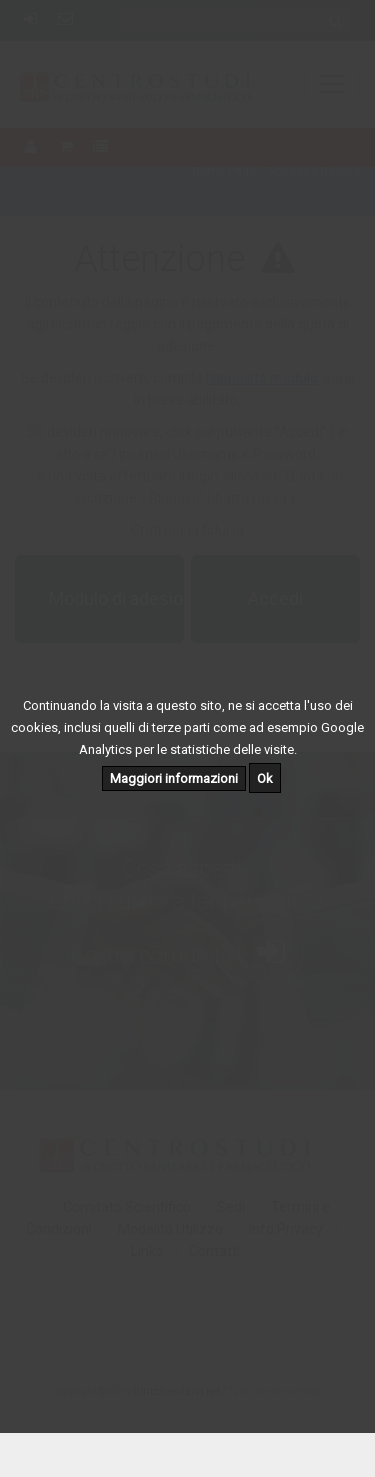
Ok (265, 778)
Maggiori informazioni (174, 778)
